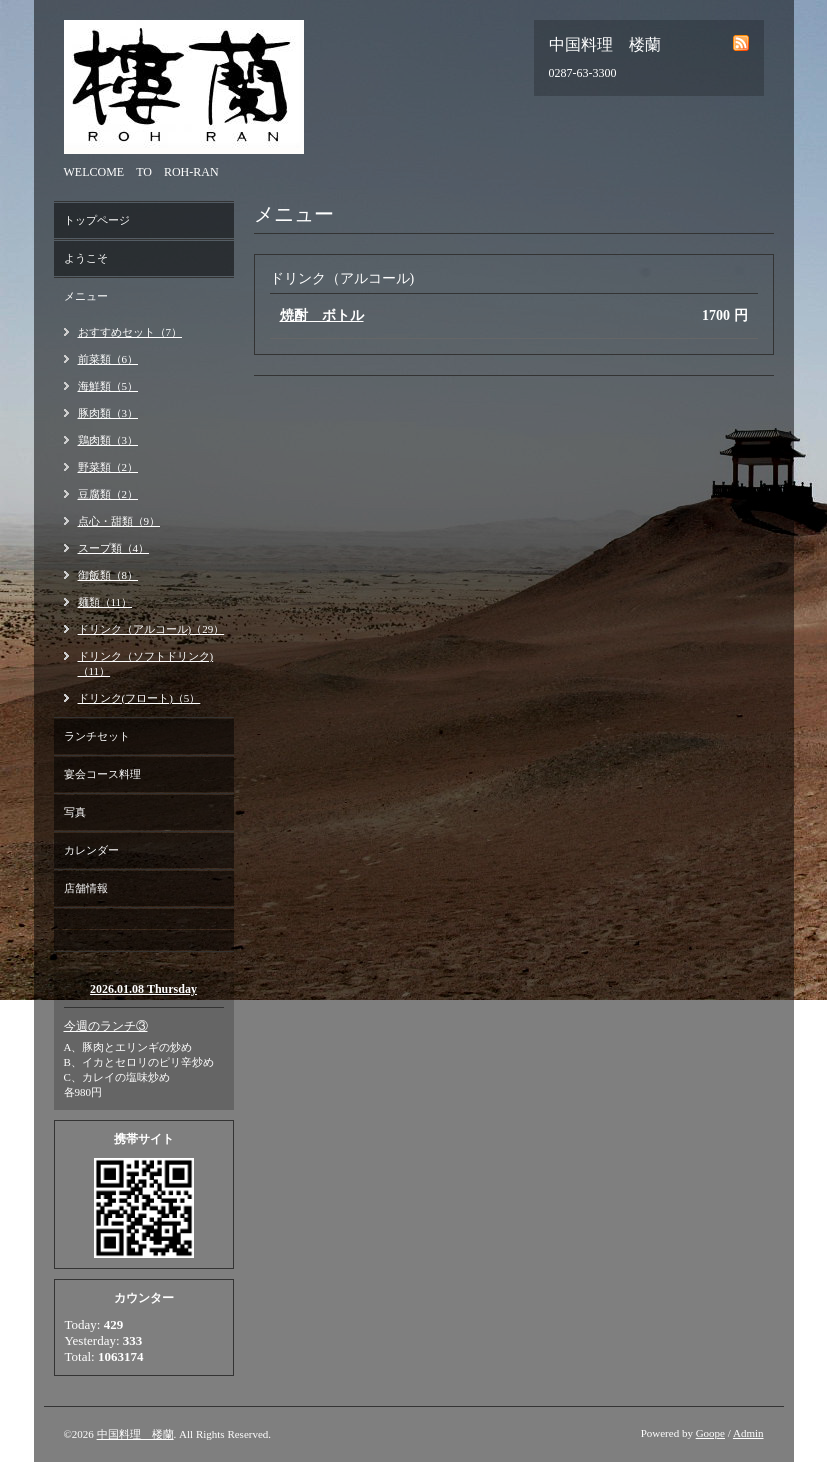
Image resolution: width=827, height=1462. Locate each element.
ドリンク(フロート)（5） (139, 698)
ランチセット (97, 736)
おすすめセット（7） (130, 332)
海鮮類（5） (108, 386)
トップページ (97, 220)
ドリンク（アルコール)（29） (151, 629)
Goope (710, 1433)
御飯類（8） (108, 575)
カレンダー (91, 850)
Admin (748, 1433)
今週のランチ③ (106, 1026)
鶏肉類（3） (108, 440)
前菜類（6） (108, 359)
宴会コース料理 (102, 774)
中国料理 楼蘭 (135, 1434)
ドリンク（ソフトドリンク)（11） (146, 663)
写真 (75, 812)
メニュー (86, 296)
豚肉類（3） (108, 413)
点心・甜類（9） (119, 521)
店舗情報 (86, 888)
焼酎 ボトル (322, 315)
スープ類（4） (114, 548)
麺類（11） (105, 602)
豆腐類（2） (108, 494)
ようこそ (86, 258)
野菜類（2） (108, 467)
